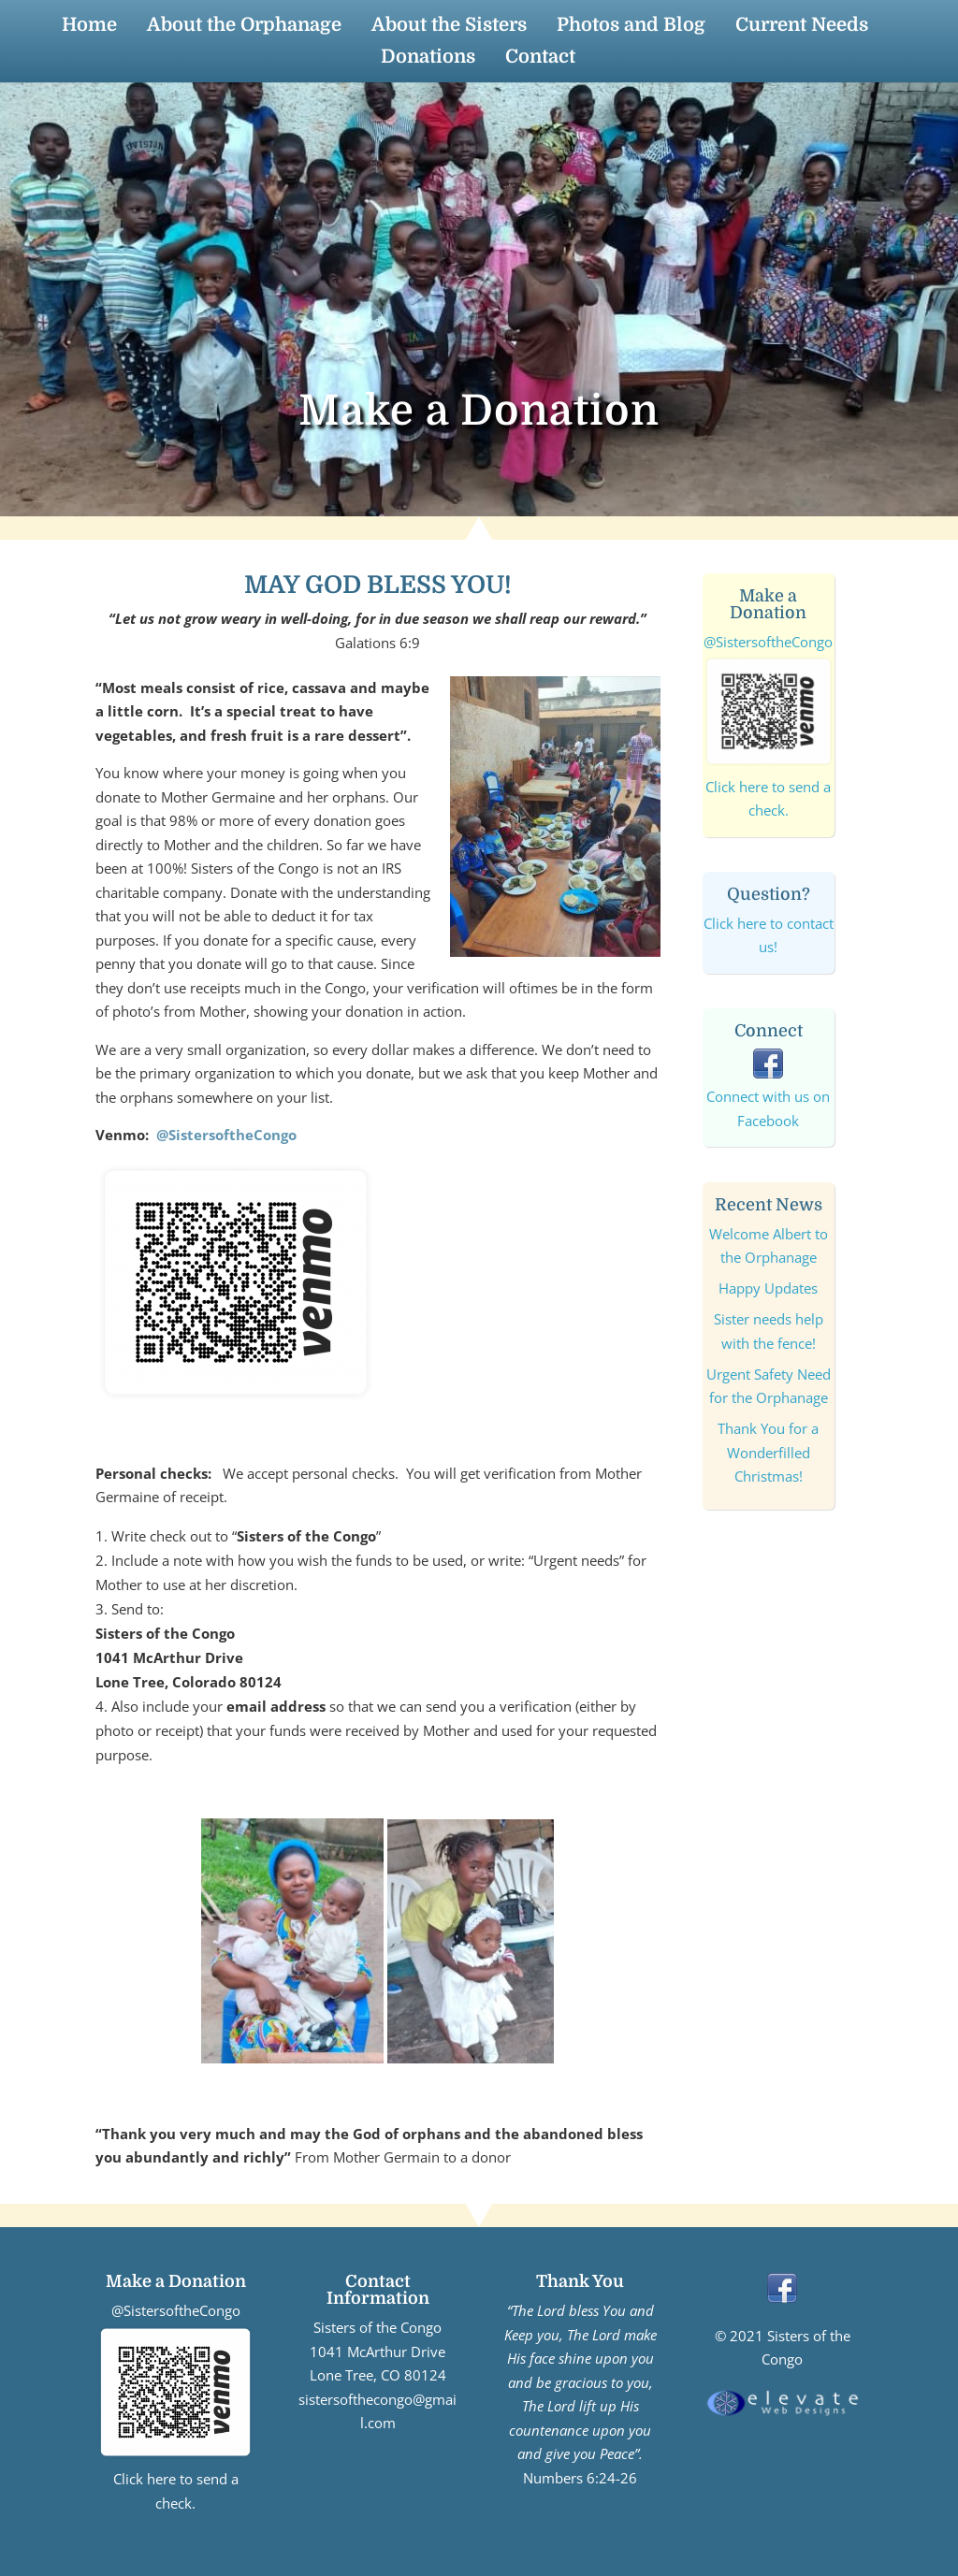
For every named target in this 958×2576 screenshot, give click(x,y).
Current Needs (801, 27)
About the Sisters (449, 27)
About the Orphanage (244, 27)
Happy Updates (768, 1288)
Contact (540, 59)
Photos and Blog (631, 27)
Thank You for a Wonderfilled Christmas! (768, 1452)
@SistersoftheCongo (226, 1134)
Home (89, 27)
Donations (428, 59)
